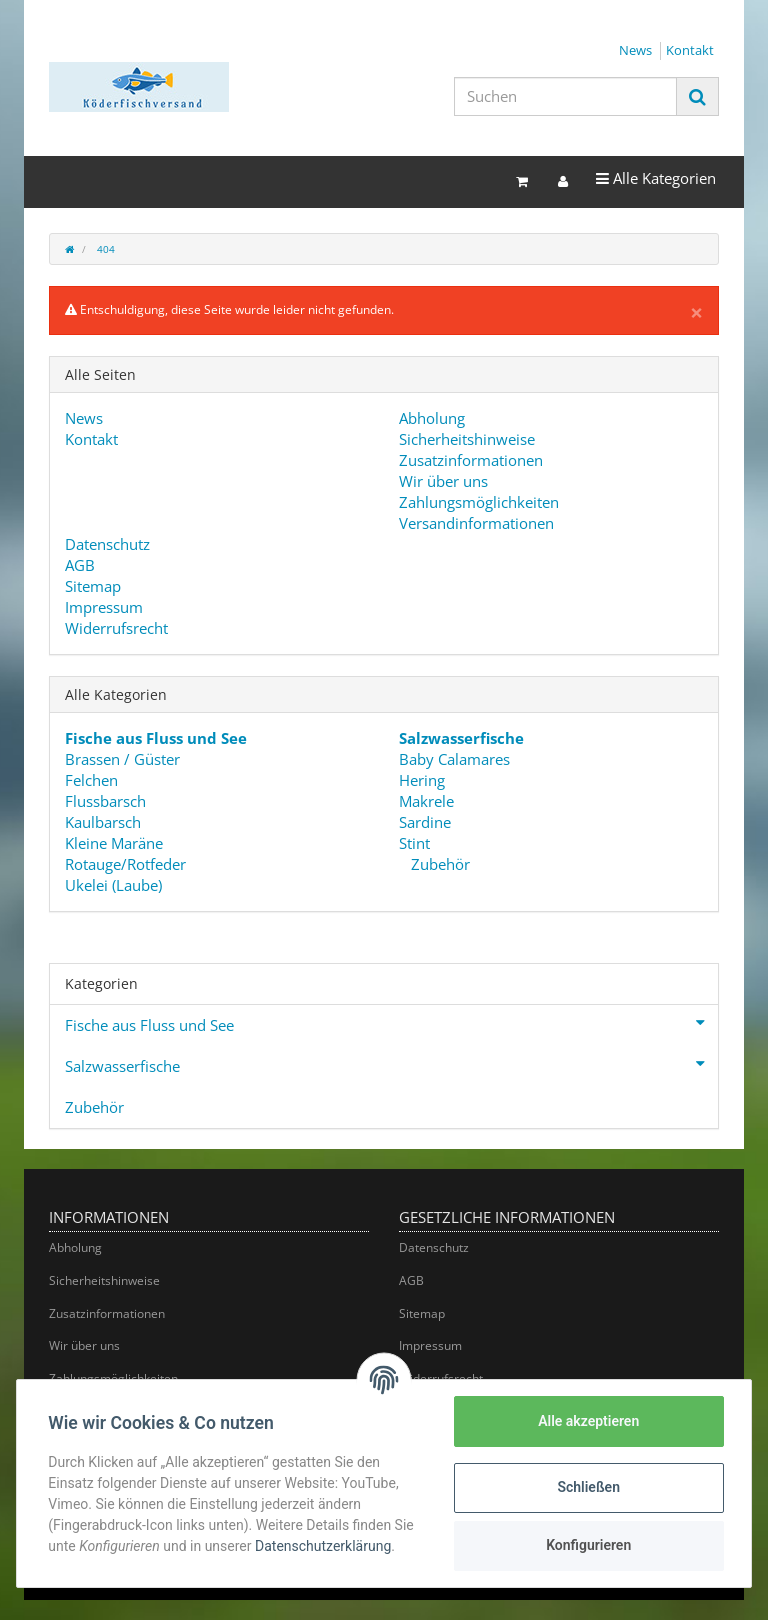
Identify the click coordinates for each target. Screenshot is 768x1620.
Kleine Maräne (114, 843)
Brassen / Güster (122, 759)
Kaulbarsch (103, 822)
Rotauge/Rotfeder (125, 864)
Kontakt (690, 50)
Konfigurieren (587, 1545)
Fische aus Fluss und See (391, 1023)
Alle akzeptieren (587, 1421)
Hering (422, 780)
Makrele (426, 801)
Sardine (425, 822)
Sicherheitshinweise (467, 439)
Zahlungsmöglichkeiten (479, 502)
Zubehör (438, 864)
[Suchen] (565, 96)
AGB (80, 565)
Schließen (588, 1487)
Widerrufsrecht (116, 628)
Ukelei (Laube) (113, 885)
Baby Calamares (454, 759)
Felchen (91, 780)
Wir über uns (443, 481)
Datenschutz (107, 544)
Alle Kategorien (655, 177)
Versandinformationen (476, 523)
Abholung (432, 418)
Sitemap (93, 586)
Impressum (104, 607)
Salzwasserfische (391, 1064)
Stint (414, 843)
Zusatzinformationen (471, 460)
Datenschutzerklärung (324, 1546)
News (635, 50)
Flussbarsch (105, 801)
